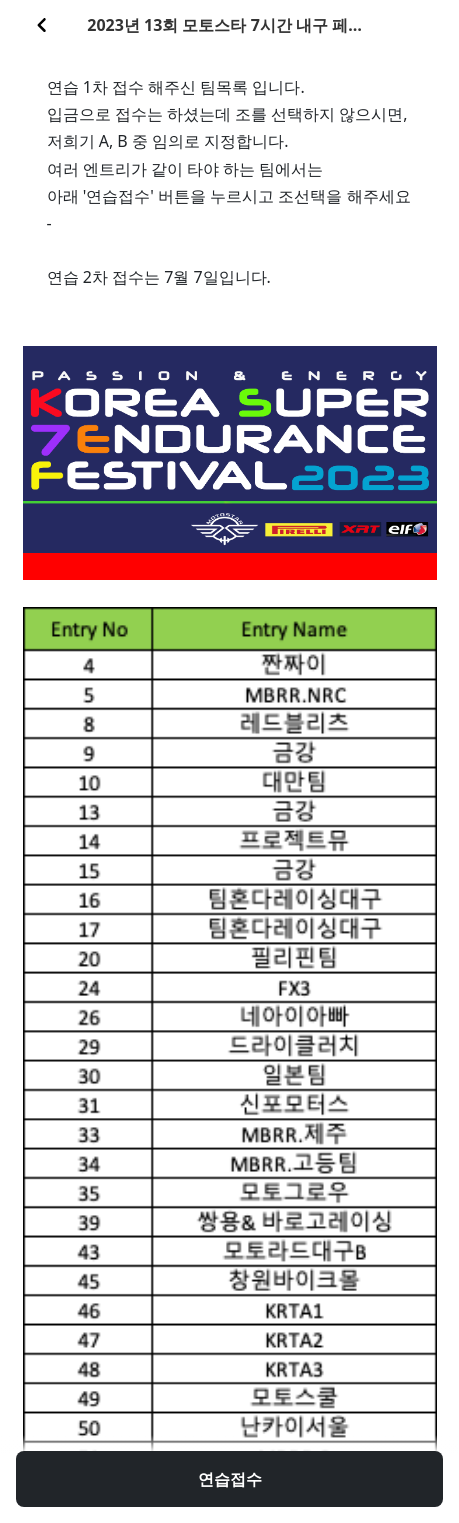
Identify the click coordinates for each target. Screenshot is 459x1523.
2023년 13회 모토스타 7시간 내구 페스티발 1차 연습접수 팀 (234, 25)
